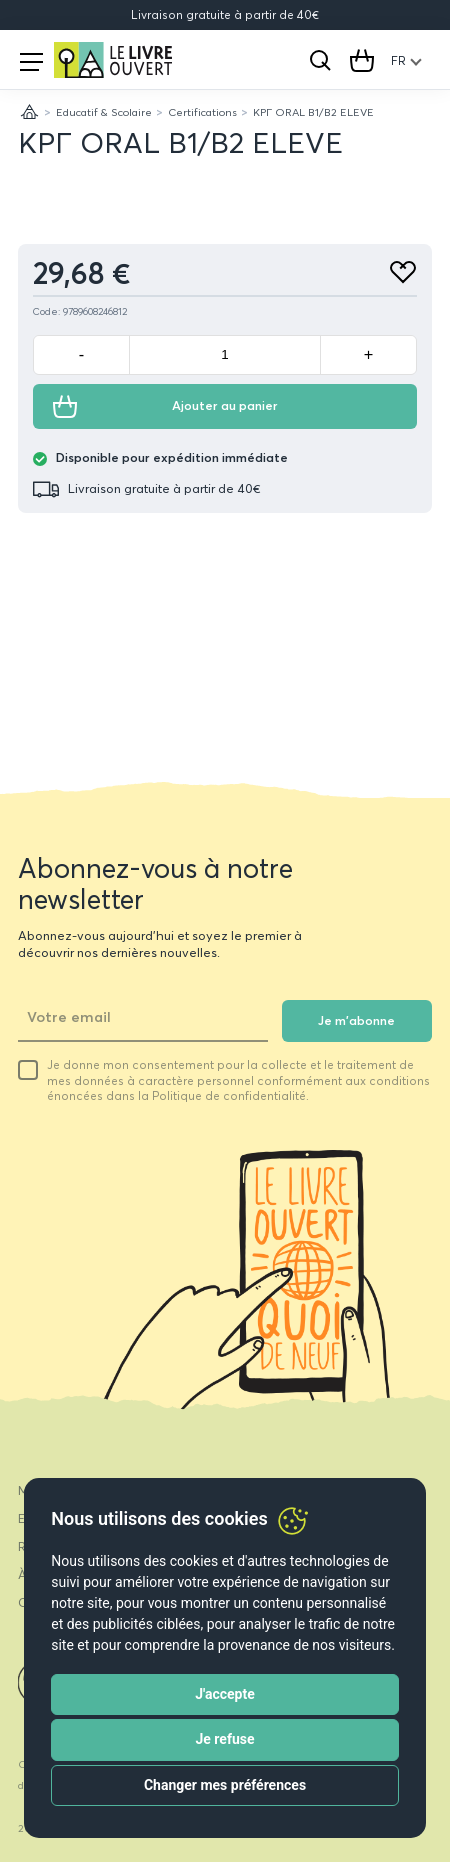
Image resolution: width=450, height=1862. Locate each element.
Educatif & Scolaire (104, 112)
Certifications (202, 112)
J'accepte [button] (225, 1694)
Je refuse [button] (224, 1739)
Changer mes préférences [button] (225, 1785)
